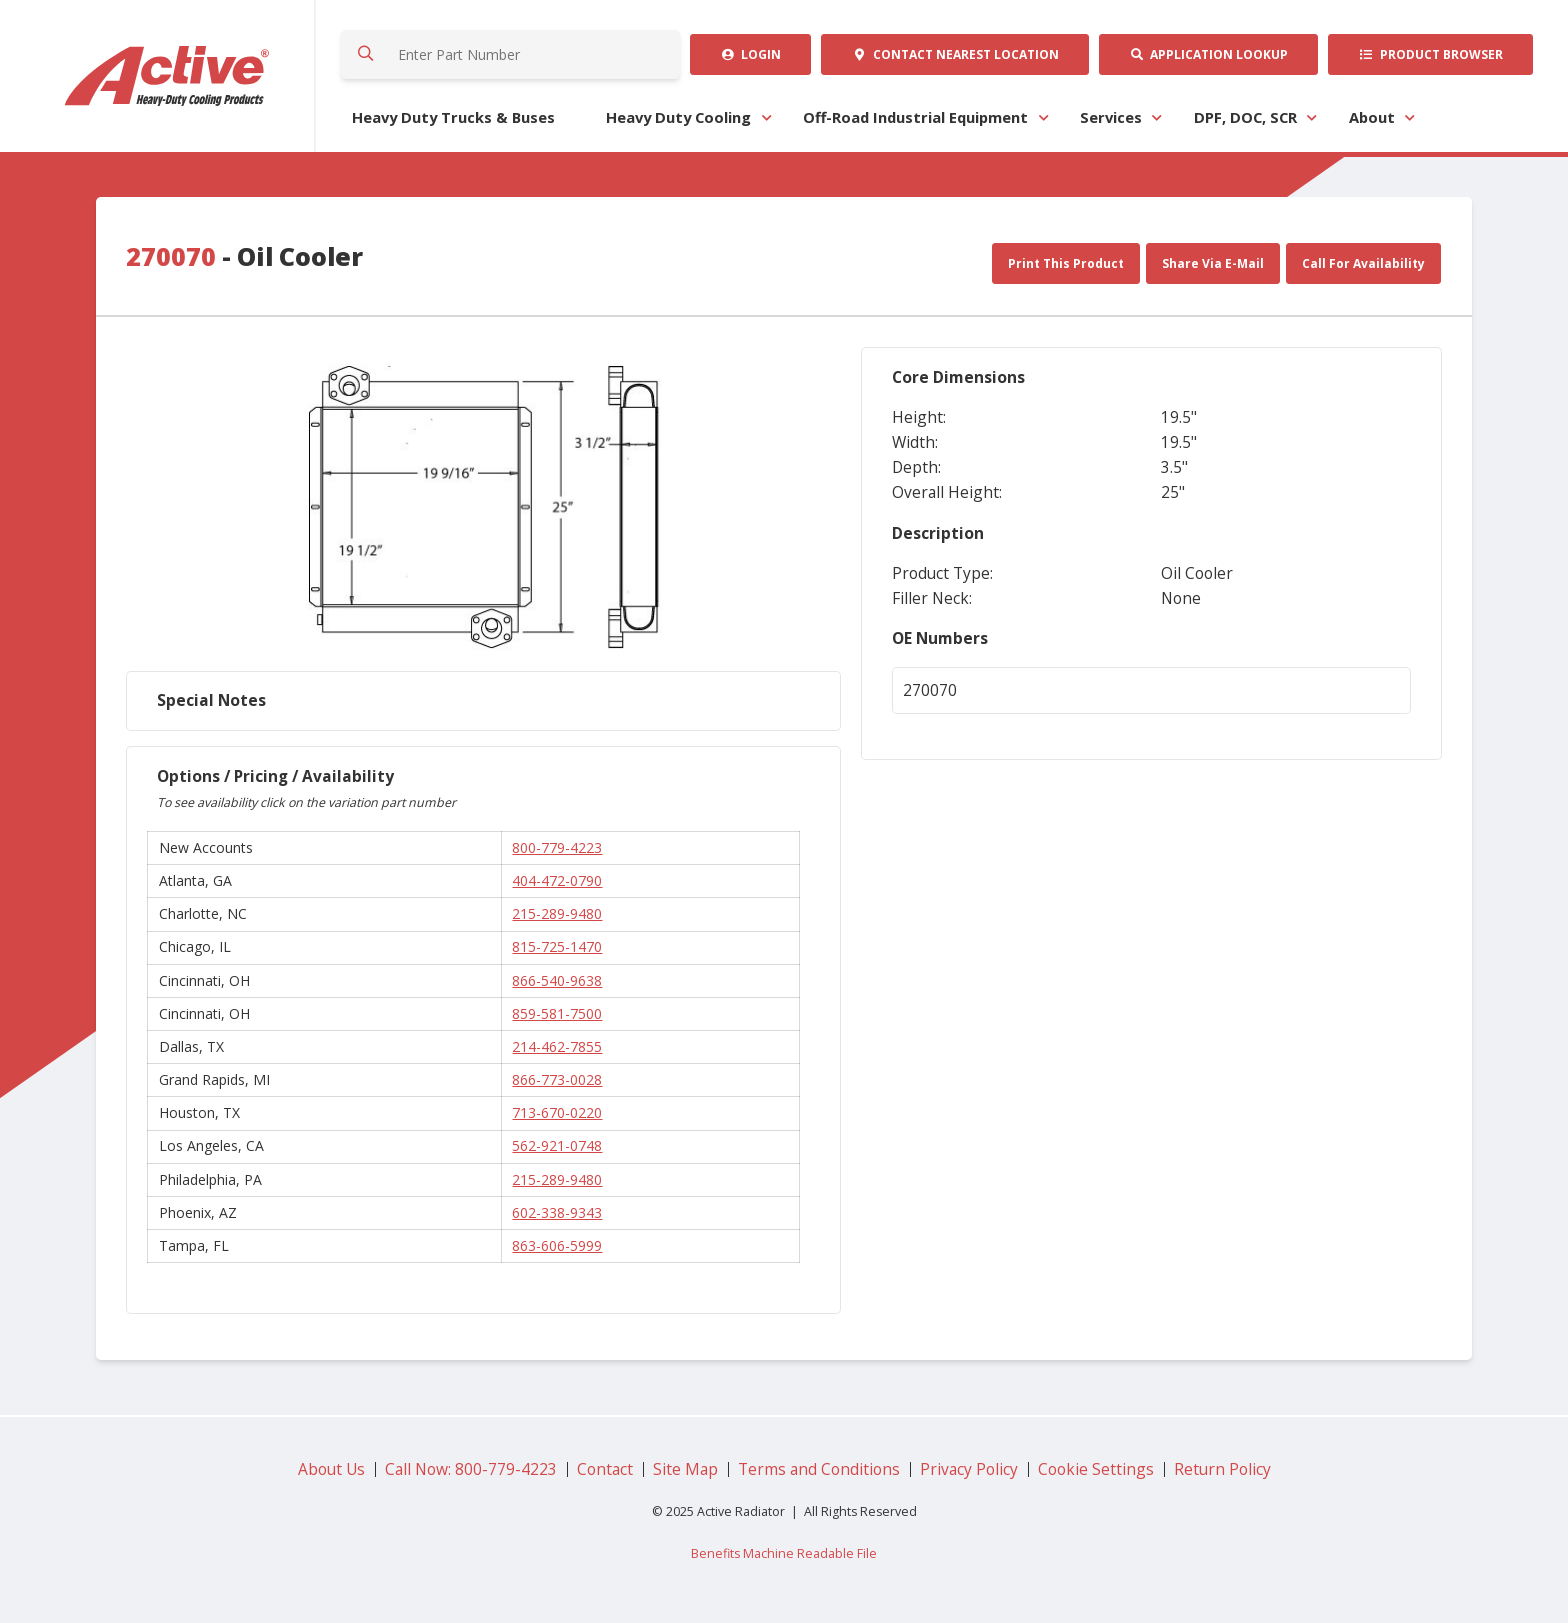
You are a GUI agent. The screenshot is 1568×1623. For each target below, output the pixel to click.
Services (1111, 117)
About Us (331, 1469)
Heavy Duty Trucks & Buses (453, 117)
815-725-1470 (557, 946)
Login (750, 54)
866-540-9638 (557, 980)
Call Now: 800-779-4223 (471, 1469)
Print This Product (1066, 263)
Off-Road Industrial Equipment (915, 117)
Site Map (685, 1469)
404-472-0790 (557, 880)
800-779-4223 (557, 847)
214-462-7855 (557, 1046)
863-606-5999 (557, 1245)
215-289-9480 (557, 913)
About (1372, 117)
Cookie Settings (1096, 1469)
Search (366, 54)
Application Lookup (1208, 54)
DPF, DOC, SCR (1245, 117)
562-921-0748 (557, 1145)
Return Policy (1222, 1469)
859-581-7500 (557, 1013)
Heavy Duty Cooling (678, 117)
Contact (955, 54)
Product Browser (1431, 54)
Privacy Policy (969, 1469)
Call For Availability (1363, 263)
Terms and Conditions (819, 1469)
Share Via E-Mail (1213, 263)
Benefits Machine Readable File (784, 1553)
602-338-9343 (557, 1212)
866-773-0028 (557, 1079)
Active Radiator (168, 76)
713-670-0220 (557, 1112)
